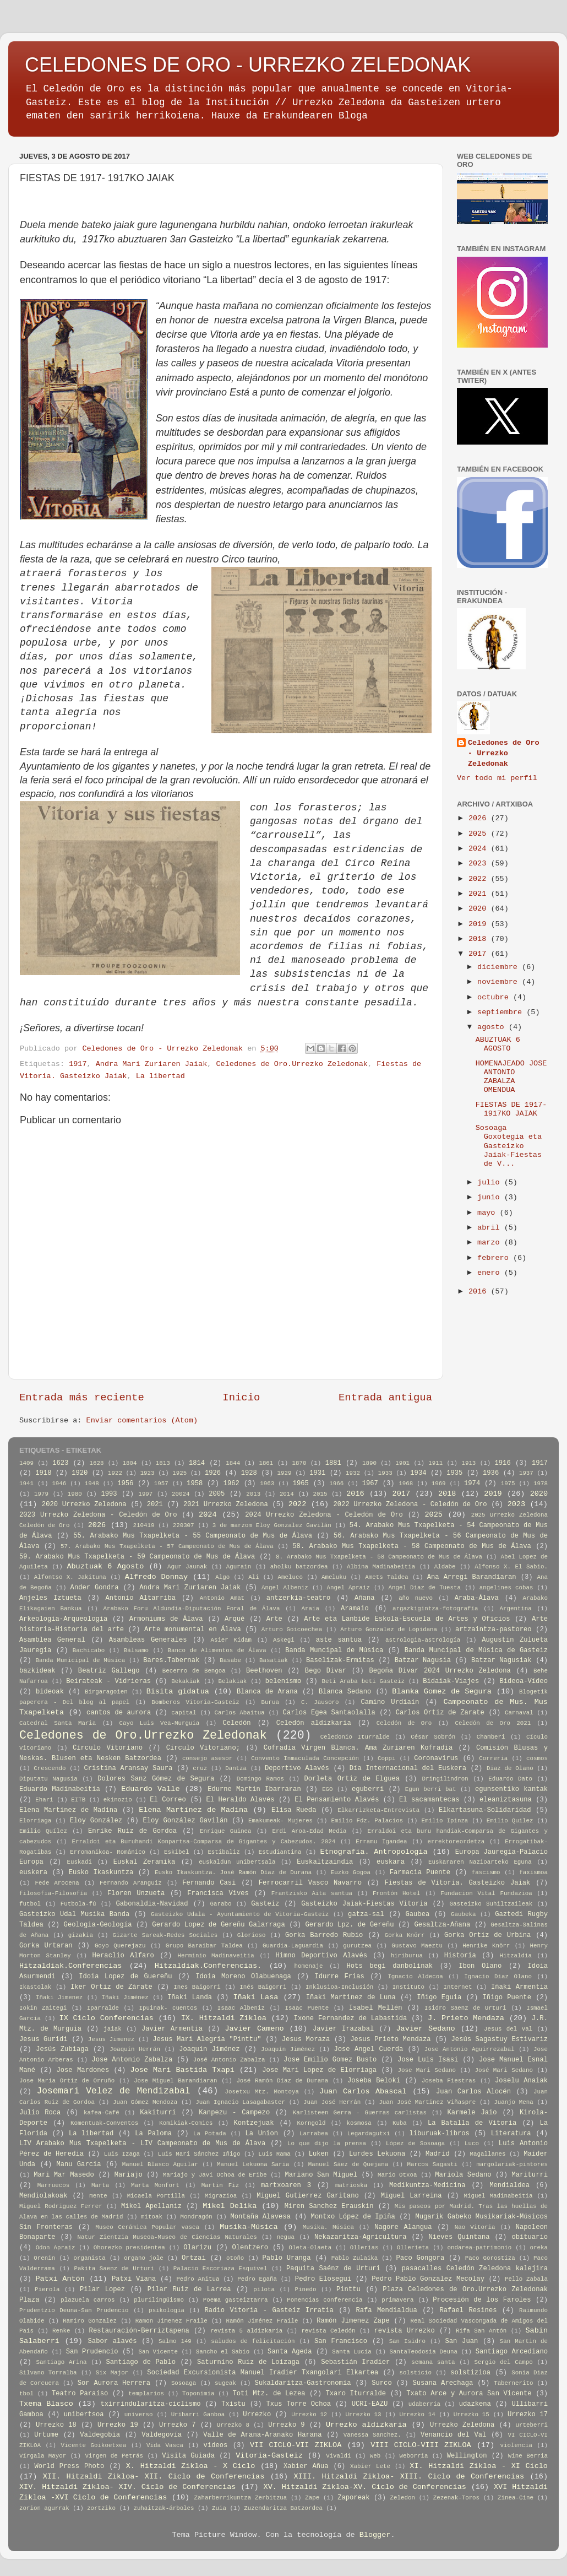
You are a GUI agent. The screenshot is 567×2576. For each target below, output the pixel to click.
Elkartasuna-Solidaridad (485, 1810)
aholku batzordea (299, 1566)
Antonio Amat (222, 1598)
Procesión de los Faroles (482, 2300)
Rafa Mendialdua (386, 2310)
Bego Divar (325, 1671)
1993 (109, 1494)
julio (490, 1182)
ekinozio (117, 1799)
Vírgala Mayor (42, 2456)
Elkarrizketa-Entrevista (378, 1810)
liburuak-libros (440, 2133)
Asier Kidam (231, 1640)
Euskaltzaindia (325, 1862)
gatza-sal (366, 1914)
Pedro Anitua (197, 2279)
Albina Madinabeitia (381, 1566)
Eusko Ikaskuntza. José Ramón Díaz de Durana (233, 1872)
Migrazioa (221, 2196)
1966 (336, 1483)
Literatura (511, 2133)
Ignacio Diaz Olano (498, 1976)
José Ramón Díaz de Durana (282, 2080)
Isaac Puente (307, 2008)
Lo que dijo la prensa (326, 2143)
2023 (479, 863)
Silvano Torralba (48, 2372)
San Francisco (340, 2341)
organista (89, 2258)
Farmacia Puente (420, 1872)
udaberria (424, 2404)
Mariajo (129, 2175)
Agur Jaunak (187, 1566)
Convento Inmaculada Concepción (305, 1758)
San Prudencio (92, 2352)
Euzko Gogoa (350, 1872)
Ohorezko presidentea (129, 2247)
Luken (319, 2154)
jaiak (112, 2029)
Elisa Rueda (293, 1810)
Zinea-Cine (515, 2497)
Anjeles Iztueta (50, 1598)
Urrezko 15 (471, 2414)
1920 (80, 1473)
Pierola (47, 2289)
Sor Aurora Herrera (114, 2383)
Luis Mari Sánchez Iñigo (199, 2154)
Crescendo (50, 1768)
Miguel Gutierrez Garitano (308, 2196)
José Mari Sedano (504, 2070)
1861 (266, 1463)
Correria (493, 1758)
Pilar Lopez (102, 2289)
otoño (235, 2258)
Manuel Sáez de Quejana (348, 2164)
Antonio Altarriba (141, 1598)
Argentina (515, 1608)
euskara (391, 1862)
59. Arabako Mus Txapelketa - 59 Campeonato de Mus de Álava (137, 1557)
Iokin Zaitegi (43, 2008)
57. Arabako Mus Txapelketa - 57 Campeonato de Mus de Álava (167, 1546)
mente (98, 2196)
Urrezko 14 (417, 2414)
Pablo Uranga (287, 2258)
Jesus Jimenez (111, 2039)
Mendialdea (509, 2185)
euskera (33, 1872)
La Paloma (153, 2133)
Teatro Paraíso (80, 2394)
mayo (488, 1213)
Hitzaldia (516, 1955)
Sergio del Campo (503, 2362)
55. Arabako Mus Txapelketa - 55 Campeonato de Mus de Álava (192, 1536)
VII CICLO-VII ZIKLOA (295, 2445)
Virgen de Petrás (114, 2456)
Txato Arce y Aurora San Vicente (468, 2394)
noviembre (499, 982)
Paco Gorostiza (490, 2258)
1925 (179, 1473)
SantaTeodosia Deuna (423, 2351)
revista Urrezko (404, 2331)
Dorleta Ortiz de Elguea (352, 1779)
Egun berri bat (430, 1789)
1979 (41, 1494)
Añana (364, 1598)
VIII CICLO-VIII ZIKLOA (420, 2445)
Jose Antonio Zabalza (131, 2060)
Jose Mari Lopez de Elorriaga (319, 2070)
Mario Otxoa (397, 2175)
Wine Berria (528, 2456)
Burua (270, 1702)
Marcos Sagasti (432, 2164)
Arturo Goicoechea (291, 1629)
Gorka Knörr (405, 1935)
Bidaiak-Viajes (451, 1681)
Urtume (46, 2435)
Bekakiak (185, 1681)
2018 (479, 939)
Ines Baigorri (196, 1987)
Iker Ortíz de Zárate (111, 1987)
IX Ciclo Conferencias (106, 2018)
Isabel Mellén (375, 2008)
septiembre (501, 1012)
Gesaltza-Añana (442, 1925)
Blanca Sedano (345, 1692)
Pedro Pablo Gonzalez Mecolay (428, 2279)
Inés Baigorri (262, 1987)
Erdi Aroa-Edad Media (309, 1831)
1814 (197, 1463)
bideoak (50, 1692)
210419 (144, 1525)
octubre (495, 997)
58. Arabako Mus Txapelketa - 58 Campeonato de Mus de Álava (411, 1546)
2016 (479, 1291)
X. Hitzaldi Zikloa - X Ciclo (190, 2466)
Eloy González (96, 1821)
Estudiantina (280, 1852)
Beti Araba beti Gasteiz (363, 1681)
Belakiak (233, 1681)
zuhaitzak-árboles (163, 2508)
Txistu (233, 2404)
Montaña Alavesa (260, 2217)
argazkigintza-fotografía (435, 1608)
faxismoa (533, 1872)
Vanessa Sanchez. (372, 2435)
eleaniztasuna (505, 1800)
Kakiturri (158, 2113)
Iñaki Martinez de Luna (351, 1997)
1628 (97, 1463)
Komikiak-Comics (185, 2123)
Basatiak (273, 1660)
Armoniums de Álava (166, 1619)
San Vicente (157, 2351)
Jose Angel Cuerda (369, 2049)
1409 (26, 1463)
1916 (503, 1463)
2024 (479, 849)
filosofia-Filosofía (53, 1893)
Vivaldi (338, 2456)
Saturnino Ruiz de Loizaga (248, 2362)
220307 (183, 1525)
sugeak (225, 2383)
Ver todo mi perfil (497, 778)
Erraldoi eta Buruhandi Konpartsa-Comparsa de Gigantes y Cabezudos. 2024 (203, 1841)
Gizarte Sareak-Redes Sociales (164, 1935)
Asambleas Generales (148, 1640)
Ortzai (194, 2258)
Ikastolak (35, 1987)
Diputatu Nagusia (48, 1779)
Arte (274, 1619)
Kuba (399, 2123)
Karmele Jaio (472, 2113)
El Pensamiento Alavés (337, 1800)
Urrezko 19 (117, 2425)
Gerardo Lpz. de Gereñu (350, 1925)
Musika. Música (328, 2227)
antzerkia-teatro (298, 1598)
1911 (435, 1463)
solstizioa (470, 2373)
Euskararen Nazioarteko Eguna (480, 1862)
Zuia (219, 2508)
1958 (195, 1483)
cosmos (537, 1758)
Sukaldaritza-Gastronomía (303, 2383)
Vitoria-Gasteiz (269, 2455)
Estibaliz (223, 1852)
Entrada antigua (385, 1398)
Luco (472, 2143)
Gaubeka (463, 1914)
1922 (115, 1473)
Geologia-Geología (98, 1925)
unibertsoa (84, 2414)
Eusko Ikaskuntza (101, 1872)
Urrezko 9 (286, 2425)
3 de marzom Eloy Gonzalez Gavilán (271, 1525)
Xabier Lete (370, 2466)
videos (216, 2445)
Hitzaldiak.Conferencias (70, 1966)
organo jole (143, 2258)
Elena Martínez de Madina (193, 1810)
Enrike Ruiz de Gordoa (132, 1831)
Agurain (238, 1566)
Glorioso (251, 1935)
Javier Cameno (254, 2029)
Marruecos (53, 2185)
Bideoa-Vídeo (524, 1681)
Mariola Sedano (463, 2175)
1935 (454, 1473)
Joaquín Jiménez (288, 2049)
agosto (493, 1027)
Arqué (234, 1619)
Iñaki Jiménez (125, 1997)
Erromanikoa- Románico (107, 1852)
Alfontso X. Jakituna (70, 1577)
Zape (312, 2497)
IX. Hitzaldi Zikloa (223, 2018)
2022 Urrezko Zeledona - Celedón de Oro (410, 1504)
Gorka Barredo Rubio (324, 1935)
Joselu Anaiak (521, 2081)
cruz (200, 1768)
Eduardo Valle (150, 1789)
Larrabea (313, 2133)
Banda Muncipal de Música (334, 1650)
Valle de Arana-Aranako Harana (262, 2435)
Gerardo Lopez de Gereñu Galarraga (218, 1925)
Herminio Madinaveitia (216, 1955)
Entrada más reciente (81, 1398)
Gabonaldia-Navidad (152, 1904)
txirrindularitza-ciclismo (150, 2404)
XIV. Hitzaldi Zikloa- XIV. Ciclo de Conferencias (127, 2487)
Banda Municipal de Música (80, 1660)
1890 (369, 1463)
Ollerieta (413, 2247)
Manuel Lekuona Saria (253, 2164)
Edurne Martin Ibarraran (254, 1789)
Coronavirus (436, 1758)
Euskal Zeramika (144, 1862)
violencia (516, 2445)
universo (138, 2414)
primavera (397, 2300)
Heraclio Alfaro (123, 1956)
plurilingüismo (159, 2300)
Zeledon (402, 2497)
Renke (61, 2331)
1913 (468, 1463)
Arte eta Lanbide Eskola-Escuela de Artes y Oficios (407, 1619)
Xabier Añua (306, 2466)
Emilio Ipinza (445, 1820)
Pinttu (348, 2289)
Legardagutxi (368, 2133)
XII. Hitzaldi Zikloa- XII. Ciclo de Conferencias (154, 2476)
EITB (78, 1799)
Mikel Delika (230, 2206)
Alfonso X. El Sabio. (511, 1566)
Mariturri (529, 2175)
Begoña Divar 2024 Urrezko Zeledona (439, 1671)
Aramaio (355, 1608)
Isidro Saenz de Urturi (465, 2008)
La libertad (160, 1076)
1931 (317, 1473)
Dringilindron (445, 1779)
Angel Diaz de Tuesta (425, 1587)
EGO (327, 1789)
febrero (495, 1258)
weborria (414, 2456)
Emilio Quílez (43, 1831)
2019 (479, 924)
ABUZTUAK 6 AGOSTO (498, 1044)
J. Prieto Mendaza (466, 2018)
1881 (333, 1463)
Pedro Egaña (257, 2279)
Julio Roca (40, 2113)
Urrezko (257, 2414)
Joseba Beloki (373, 2081)
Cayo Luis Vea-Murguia (159, 1723)
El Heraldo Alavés (240, 1800)
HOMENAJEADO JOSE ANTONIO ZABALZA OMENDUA (511, 1077)
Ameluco (290, 1577)
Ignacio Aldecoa (415, 1976)
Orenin (44, 2258)
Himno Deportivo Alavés (321, 1956)
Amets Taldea (386, 1577)
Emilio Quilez (510, 1820)
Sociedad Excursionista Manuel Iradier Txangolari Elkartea (262, 2373)
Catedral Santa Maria (57, 1723)
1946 (59, 1483)
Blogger (375, 2535)
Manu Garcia (78, 2164)
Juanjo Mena (513, 2102)
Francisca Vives (218, 1893)
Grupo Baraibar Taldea (204, 1945)
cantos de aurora (118, 1713)
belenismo (283, 1681)
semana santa (433, 2362)
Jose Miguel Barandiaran (175, 2080)
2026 (479, 818)
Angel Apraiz (348, 1587)
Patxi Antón (59, 2279)
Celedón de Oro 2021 (493, 1723)
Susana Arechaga (442, 2383)
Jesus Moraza (306, 2039)
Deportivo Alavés (297, 1768)
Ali (253, 1577)
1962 (231, 1483)
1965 (301, 1483)
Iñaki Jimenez (59, 1997)
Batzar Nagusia (423, 1660)
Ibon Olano (480, 1966)
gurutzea (357, 1945)
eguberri (368, 1789)
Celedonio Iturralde (355, 1737)
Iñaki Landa (189, 1997)
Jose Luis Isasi (427, 2060)
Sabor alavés (112, 2341)
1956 (125, 1483)
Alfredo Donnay (156, 1577)
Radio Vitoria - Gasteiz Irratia (269, 2310)
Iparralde (103, 2008)
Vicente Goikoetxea (94, 2445)
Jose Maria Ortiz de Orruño (67, 2080)
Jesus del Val (508, 2029)
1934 (418, 1473)
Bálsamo (136, 1650)
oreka (539, 2247)
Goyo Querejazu (120, 1945)
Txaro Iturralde (356, 2394)
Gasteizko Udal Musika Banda (74, 1914)
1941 (26, 1483)
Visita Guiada (188, 2456)
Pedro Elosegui (323, 2279)
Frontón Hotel (397, 1893)
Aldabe (445, 1566)
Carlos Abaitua (240, 1712)
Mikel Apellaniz (151, 2206)
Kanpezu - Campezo (234, 2113)
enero (490, 1273)
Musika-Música (248, 2227)
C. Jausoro (320, 1702)
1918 (43, 1473)
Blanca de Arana (267, 1692)
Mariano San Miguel (321, 2175)
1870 (299, 1463)
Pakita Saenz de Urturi (114, 2268)
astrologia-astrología (422, 1640)
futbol (30, 1904)
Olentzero (250, 2248)
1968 (406, 1483)
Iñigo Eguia (439, 1997)
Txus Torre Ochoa (298, 2404)
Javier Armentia (172, 2029)
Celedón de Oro (404, 1723)
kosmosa (358, 2123)
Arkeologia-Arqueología (63, 1619)
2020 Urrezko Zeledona (84, 1504)
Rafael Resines (468, 2310)
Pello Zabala (526, 2279)
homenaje (309, 1966)
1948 (92, 1483)
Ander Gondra (94, 1588)
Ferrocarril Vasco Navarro (310, 1883)
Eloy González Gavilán (185, 1821)
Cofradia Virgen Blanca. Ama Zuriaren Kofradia (358, 1748)
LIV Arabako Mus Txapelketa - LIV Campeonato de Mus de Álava (142, 2143)
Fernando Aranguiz (131, 1883)
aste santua (339, 1640)
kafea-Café (101, 2112)
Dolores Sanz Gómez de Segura (155, 1779)
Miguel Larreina (411, 2196)
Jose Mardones (83, 2070)
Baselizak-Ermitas (340, 1660)
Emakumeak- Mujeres (280, 1820)
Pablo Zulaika (354, 2258)
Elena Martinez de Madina (68, 1810)
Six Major (112, 2372)
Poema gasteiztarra (235, 2300)
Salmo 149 (175, 2341)
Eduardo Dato (510, 1779)
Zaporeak (353, 2498)
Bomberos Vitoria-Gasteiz (195, 1702)
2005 (217, 1494)
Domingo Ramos (260, 1779)
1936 (491, 1473)
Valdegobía (100, 2435)
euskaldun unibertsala (237, 1862)
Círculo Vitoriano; (203, 1748)
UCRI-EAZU (370, 2404)
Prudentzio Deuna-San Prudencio (74, 2310)
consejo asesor (207, 1758)
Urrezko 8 (233, 2425)
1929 (284, 1473)
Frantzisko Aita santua (311, 1893)
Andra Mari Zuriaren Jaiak (152, 1064)
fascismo (486, 1872)
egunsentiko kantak (511, 1789)
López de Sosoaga (415, 2143)
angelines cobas (506, 1587)
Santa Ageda (290, 2352)
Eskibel (176, 1852)
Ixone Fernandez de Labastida (350, 2018)
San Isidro (407, 2341)
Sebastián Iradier (355, 2362)
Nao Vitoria (475, 2227)
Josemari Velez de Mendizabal (113, 2091)
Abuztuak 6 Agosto (105, 1566)
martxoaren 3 (286, 2185)
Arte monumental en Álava (192, 1629)
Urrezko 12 (309, 2414)
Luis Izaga (122, 2154)
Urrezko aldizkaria (366, 2425)
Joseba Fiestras (449, 2080)
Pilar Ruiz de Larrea (189, 2289)
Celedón (236, 1723)
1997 (145, 1494)
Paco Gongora (420, 2258)
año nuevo (416, 1598)
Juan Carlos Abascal (363, 2091)
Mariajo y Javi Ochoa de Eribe (215, 2175)
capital (183, 1712)
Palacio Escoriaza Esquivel (220, 2268)
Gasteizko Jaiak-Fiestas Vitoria (364, 1904)
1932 (353, 1473)
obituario (529, 2237)
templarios (146, 2393)
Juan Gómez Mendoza (145, 2102)
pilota (264, 2289)
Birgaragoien (106, 1692)
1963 (267, 1483)
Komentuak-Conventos (104, 2123)
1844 (233, 1463)
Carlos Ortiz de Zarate (440, 1713)
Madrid (438, 2154)
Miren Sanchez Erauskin (329, 2206)
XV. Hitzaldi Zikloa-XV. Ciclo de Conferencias (365, 2487)
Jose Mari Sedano (427, 2070)
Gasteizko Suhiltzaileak (491, 1904)
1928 (249, 1473)
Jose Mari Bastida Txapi (182, 2070)
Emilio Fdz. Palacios (367, 1820)
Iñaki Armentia (519, 1987)
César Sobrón (433, 1737)
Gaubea (417, 1914)
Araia (310, 1608)
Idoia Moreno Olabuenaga (243, 1976)
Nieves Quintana (458, 2237)
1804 (130, 1463)
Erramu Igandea (381, 1841)
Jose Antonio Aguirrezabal (469, 2049)
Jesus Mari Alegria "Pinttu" (206, 2039)
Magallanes (488, 2154)
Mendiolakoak (43, 2196)
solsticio (416, 2372)
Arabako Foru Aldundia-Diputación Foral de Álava (191, 1608)
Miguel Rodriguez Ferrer (60, 2206)
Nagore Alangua (403, 2227)
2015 (320, 1494)
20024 (180, 1494)
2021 (479, 894)
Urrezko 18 (56, 2425)
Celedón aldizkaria (313, 1723)
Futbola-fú (78, 1904)
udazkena (475, 2404)
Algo (222, 1577)
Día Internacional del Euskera (408, 1768)
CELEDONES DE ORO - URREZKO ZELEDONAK (248, 64)
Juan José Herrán (332, 2102)
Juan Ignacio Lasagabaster (240, 2102)
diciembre (499, 967)
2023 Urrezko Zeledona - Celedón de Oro (98, 1515)
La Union (262, 2133)
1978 (540, 1483)
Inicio (241, 1398)
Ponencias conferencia (324, 2300)
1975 (508, 1483)
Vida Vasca (164, 2445)
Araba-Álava (477, 1598)
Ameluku (333, 1577)
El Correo (168, 1800)
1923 (147, 1473)
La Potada (209, 2133)
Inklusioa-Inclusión (339, 1987)
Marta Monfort (155, 2185)
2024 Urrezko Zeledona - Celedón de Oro (323, 1515)
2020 (479, 909)
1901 (402, 1463)
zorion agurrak (44, 2508)
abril (490, 1228)
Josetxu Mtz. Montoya (262, 2091)
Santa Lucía (351, 2351)
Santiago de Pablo (141, 2362)
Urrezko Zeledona (462, 2425)
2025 (479, 834)
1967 (370, 1483)
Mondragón (196, 2217)
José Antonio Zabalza (229, 2060)
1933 (385, 1473)
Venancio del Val (453, 2435)
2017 (479, 954)
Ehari (44, 1799)
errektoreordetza (455, 1841)
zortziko (101, 2508)
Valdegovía (161, 2435)
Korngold (311, 2123)
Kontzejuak (254, 2123)
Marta (100, 2185)
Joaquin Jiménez (209, 2049)
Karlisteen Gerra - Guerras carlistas (360, 2112)
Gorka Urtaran (46, 1946)
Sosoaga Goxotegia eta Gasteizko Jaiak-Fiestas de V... (509, 1146)
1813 (163, 1463)
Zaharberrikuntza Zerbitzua (240, 2497)
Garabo (221, 1904)
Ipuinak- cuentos (168, 2008)
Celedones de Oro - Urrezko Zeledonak (503, 753)
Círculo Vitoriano (108, 1748)
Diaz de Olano (510, 1768)
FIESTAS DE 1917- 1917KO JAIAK (511, 1109)
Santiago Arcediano (512, 2352)
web (375, 2456)
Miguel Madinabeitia (498, 2196)
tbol (26, 2393)
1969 (439, 1483)
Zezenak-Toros (456, 2497)
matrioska (351, 2185)
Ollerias (364, 2247)
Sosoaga (183, 2383)
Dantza (236, 1768)
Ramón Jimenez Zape (353, 2321)
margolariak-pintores (512, 2164)
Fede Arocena (57, 1883)
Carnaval (519, 1712)
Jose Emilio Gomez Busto (330, 2060)
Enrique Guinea (225, 1831)
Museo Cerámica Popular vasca (147, 2227)
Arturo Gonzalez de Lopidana (388, 1629)
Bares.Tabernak (171, 1660)
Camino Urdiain (390, 1702)
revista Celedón (328, 2331)
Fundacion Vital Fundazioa (486, 1893)
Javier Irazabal (343, 2029)
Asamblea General (52, 1640)
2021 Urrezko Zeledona (225, 1504)
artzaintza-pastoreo (493, 1629)
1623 (60, 1463)
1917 (77, 1064)
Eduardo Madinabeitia (59, 1789)
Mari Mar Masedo (64, 2175)
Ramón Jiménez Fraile (262, 2321)
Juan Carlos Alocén (473, 2092)
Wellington (467, 2456)
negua (286, 2237)
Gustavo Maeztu (417, 1945)
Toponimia (198, 2393)
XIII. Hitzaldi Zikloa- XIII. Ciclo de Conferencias (409, 2476)
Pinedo (306, 2289)
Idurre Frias (339, 1976)
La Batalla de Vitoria (472, 2123)
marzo (490, 1242)
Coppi (386, 1758)
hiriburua (407, 1955)
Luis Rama (274, 2154)
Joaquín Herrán (135, 2049)
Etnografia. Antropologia (373, 1852)
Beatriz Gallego (109, 1671)
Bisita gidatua (177, 1691)
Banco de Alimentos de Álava (217, 1650)
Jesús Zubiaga (62, 2049)
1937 (526, 1473)
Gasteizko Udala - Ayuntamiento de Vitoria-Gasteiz (240, 1914)
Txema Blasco (46, 2404)
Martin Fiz (220, 2185)
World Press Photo (69, 2466)
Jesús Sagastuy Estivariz (499, 2039)
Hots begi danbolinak (390, 1966)
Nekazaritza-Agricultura (360, 2237)
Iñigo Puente (507, 1997)
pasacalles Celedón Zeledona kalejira (475, 2268)
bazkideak (37, 1671)
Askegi (284, 1640)
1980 (75, 1494)
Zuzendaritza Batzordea (283, 2508)
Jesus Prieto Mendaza (390, 2039)
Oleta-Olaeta (310, 2247)
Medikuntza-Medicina (427, 2185)
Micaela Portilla (156, 2196)
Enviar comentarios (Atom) (142, 1420)
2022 (479, 879)
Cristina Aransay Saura (128, 1768)
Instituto (408, 1987)
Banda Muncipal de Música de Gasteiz (476, 1650)
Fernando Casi (209, 1883)
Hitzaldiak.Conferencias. (208, 1966)
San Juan (461, 2341)
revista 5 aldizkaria (246, 2331)
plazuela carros (88, 2300)
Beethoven (264, 1671)
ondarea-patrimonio (480, 2247)
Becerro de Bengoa (194, 1671)
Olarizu (197, 2248)
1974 (472, 1483)
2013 (253, 1494)
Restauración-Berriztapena (139, 2331)
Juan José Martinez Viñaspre (427, 2102)
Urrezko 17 (528, 2414)
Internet (458, 1987)
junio (490, 1197)
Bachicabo (89, 1650)
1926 (213, 1473)
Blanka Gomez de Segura (442, 1691)
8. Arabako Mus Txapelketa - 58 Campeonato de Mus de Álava (379, 1557)
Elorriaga (35, 1820)
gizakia (80, 1935)
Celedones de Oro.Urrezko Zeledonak (291, 1064)
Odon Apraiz (55, 2247)
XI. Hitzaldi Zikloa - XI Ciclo (479, 2466)
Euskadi (79, 1862)
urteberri (532, 2425)
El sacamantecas (429, 1800)
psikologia (166, 2310)
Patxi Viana (134, 2279)
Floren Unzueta (136, 1893)
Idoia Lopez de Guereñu (125, 1976)
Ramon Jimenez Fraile (171, 2321)
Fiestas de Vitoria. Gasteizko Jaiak (457, 1883)
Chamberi (491, 1737)
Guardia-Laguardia (293, 1945)
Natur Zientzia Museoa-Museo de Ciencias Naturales (167, 2237)
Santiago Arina (61, 2362)
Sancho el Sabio (223, 2351)
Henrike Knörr (486, 1945)
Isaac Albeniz (241, 2008)
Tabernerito (513, 2383)
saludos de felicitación (253, 2341)
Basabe (230, 1660)
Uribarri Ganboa (198, 2414)
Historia (460, 1956)
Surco (381, 2383)
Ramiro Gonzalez (90, 2321)
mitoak (151, 2217)
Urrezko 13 (363, 2414)
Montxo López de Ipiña (352, 2217)
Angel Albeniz (284, 1587)
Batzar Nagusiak (501, 1660)
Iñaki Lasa (255, 1997)
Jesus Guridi (43, 2039)
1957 (161, 1483)
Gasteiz (265, 1904)
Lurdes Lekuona (377, 2154)
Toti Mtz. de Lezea (268, 2394)
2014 (287, 1494)
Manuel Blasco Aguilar (160, 2164)
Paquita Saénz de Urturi (333, 2268)
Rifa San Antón (481, 2331)
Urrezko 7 (177, 2425)
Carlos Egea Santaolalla (329, 1713)
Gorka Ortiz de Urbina (487, 1935)
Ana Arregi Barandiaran (471, 1577)
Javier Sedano (425, 2029)
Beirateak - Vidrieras (108, 1681)
